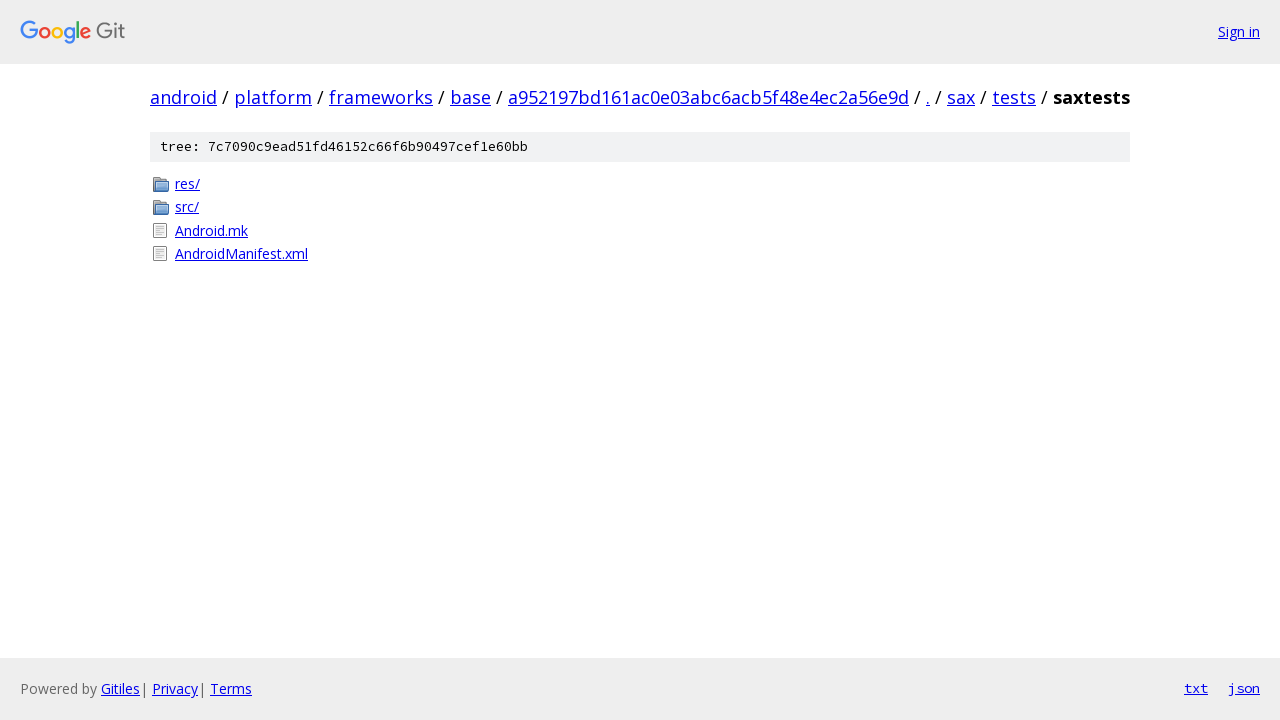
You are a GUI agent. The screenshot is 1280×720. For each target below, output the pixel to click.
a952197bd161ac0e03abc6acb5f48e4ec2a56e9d (708, 97)
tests (1014, 97)
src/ (187, 206)
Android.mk (211, 230)
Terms (231, 688)
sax (961, 97)
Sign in (1239, 31)
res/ (187, 183)
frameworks (381, 97)
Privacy (175, 688)
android (183, 97)
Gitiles (120, 688)
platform (273, 97)
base (470, 97)
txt (1196, 688)
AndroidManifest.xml (241, 253)
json (1244, 688)
